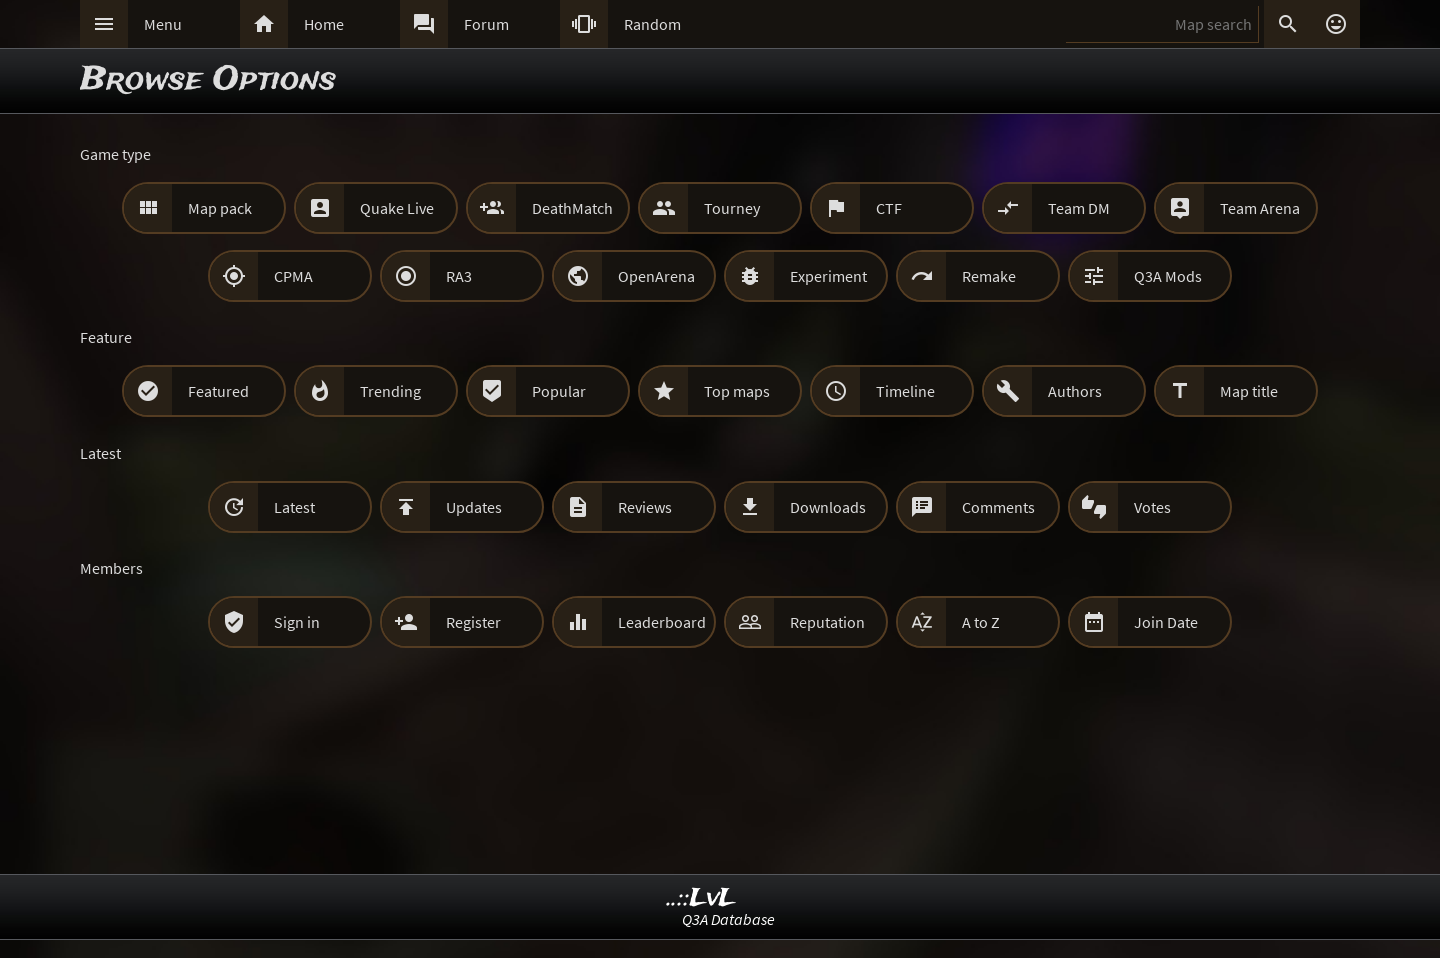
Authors (1075, 391)
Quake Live (397, 208)
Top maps (737, 391)
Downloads (828, 507)
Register (473, 622)
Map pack (220, 208)
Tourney (732, 208)
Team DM (1079, 208)
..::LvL (701, 898)
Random (652, 24)
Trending (390, 391)
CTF (889, 208)
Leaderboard (662, 622)
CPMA (293, 276)
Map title (1249, 391)
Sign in (297, 622)
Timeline (905, 391)
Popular (559, 391)
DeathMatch (572, 208)
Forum (486, 24)
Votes (1152, 507)
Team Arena (1260, 208)
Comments (998, 507)
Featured (218, 391)
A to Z (981, 622)
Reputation (827, 622)
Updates (474, 507)
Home (324, 24)
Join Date (1166, 622)
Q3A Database (728, 919)
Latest (294, 507)
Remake (989, 276)
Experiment (828, 276)
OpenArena (656, 276)
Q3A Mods (1168, 276)
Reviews (645, 507)
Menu (163, 24)
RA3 (459, 276)
